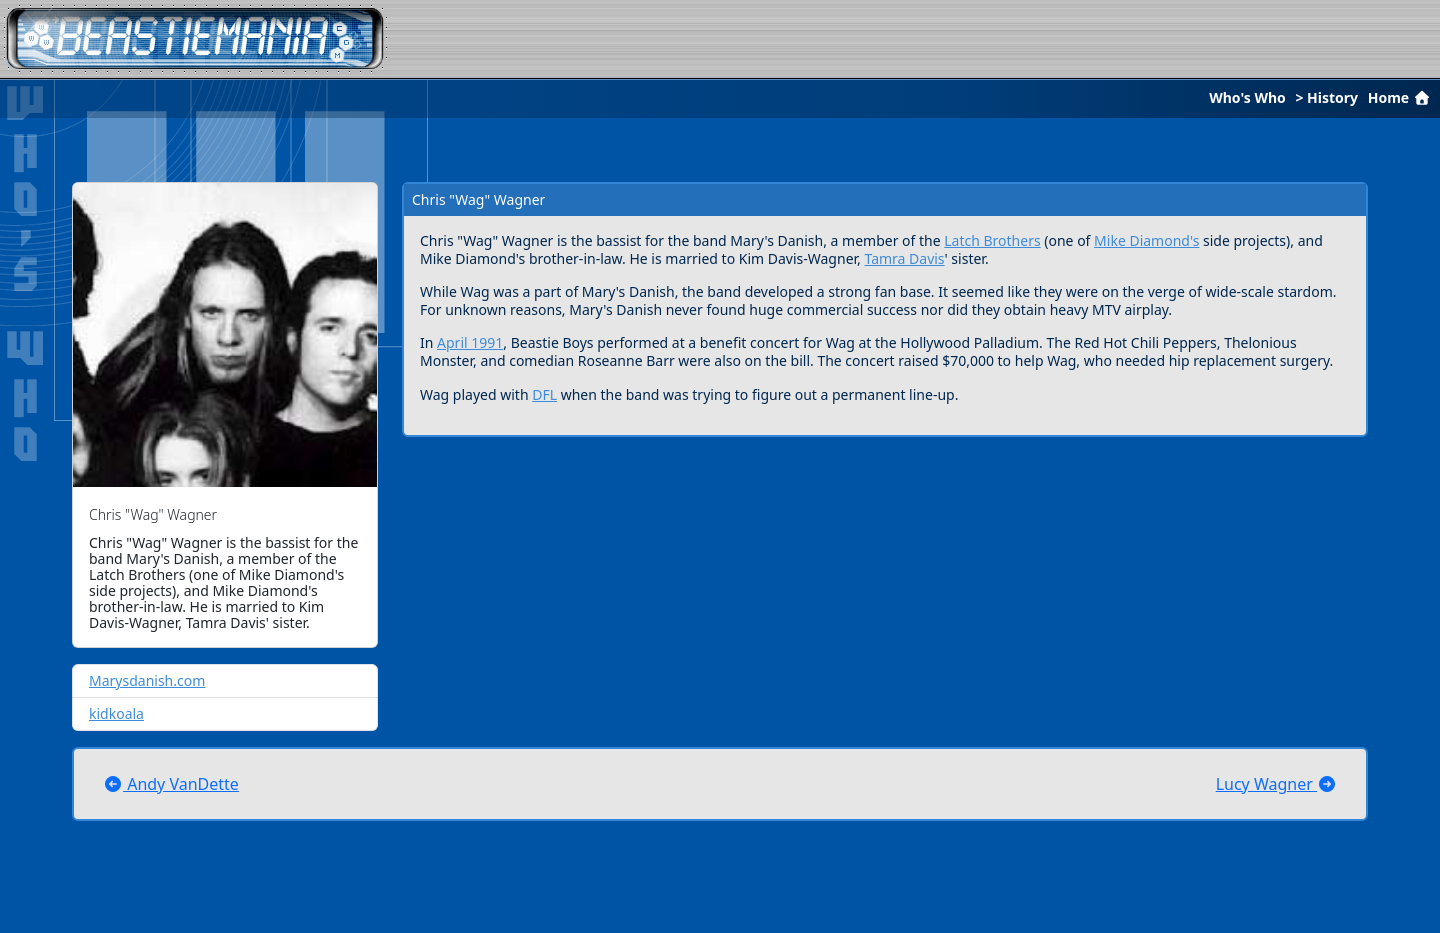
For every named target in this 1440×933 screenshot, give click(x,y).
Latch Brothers (992, 240)
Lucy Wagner (1276, 784)
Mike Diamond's (1146, 240)
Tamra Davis (904, 258)
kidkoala (116, 713)
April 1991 (470, 342)
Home (1401, 97)
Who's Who (1247, 97)
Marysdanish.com (147, 680)
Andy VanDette (171, 784)
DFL (544, 394)
